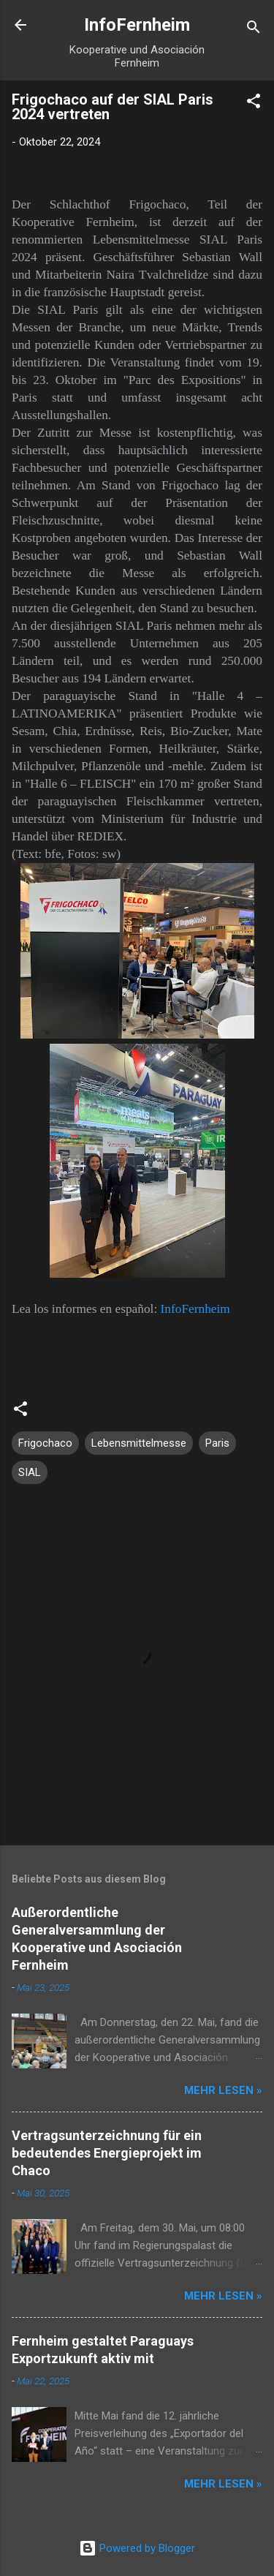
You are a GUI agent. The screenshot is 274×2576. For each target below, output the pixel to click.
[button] (253, 103)
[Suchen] (253, 29)
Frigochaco (45, 1443)
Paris (217, 1443)
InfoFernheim (137, 25)
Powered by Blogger (137, 2548)
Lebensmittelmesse (138, 1443)
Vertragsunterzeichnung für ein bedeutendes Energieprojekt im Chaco (107, 2153)
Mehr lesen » (223, 2090)
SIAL (29, 1472)
